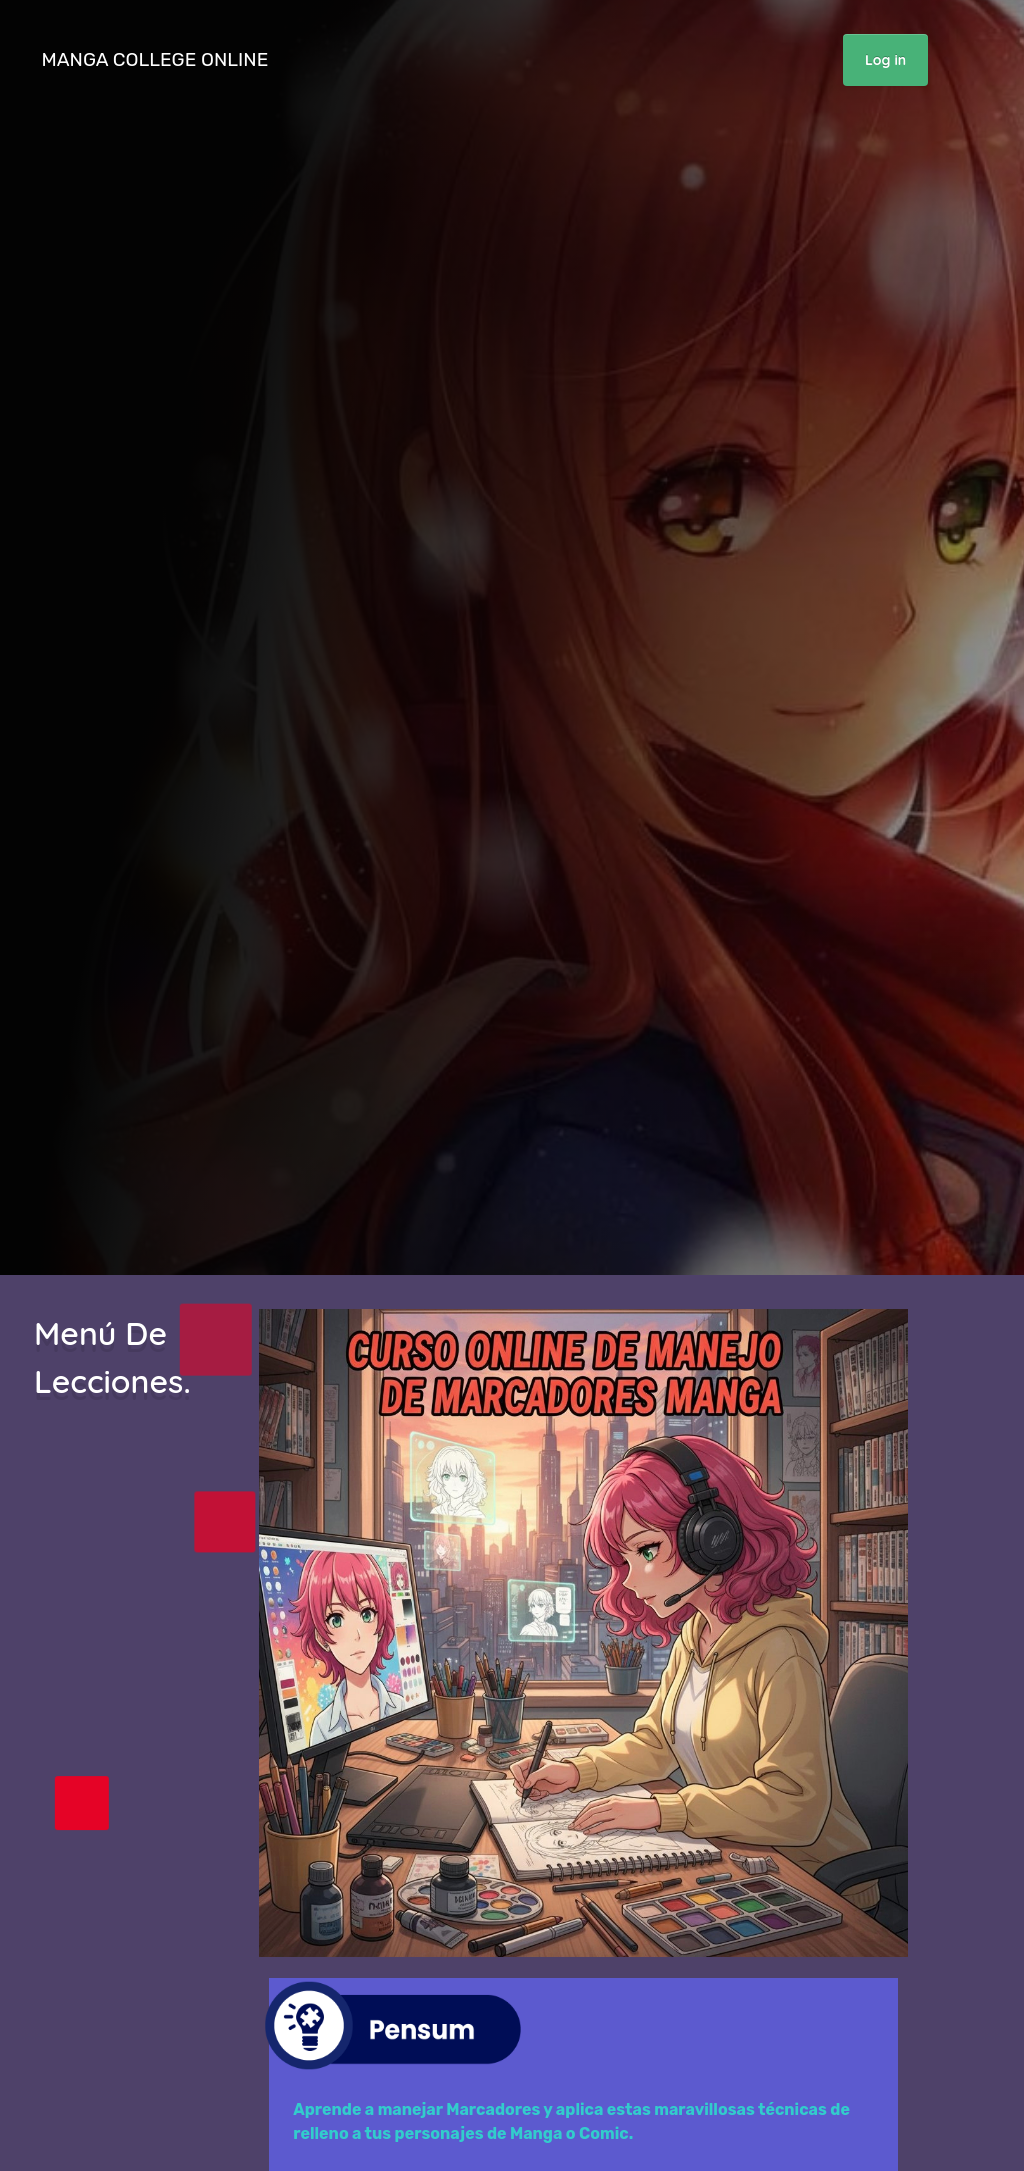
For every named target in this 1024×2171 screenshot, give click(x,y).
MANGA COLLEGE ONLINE (157, 59)
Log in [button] (885, 60)
